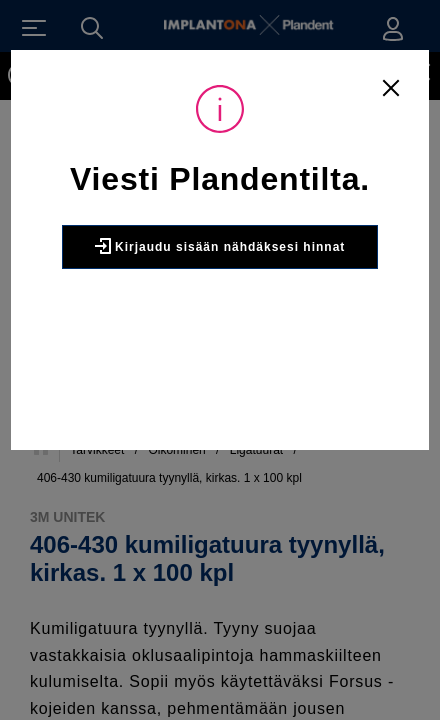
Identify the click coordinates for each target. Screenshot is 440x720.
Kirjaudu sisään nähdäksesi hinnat (220, 246)
